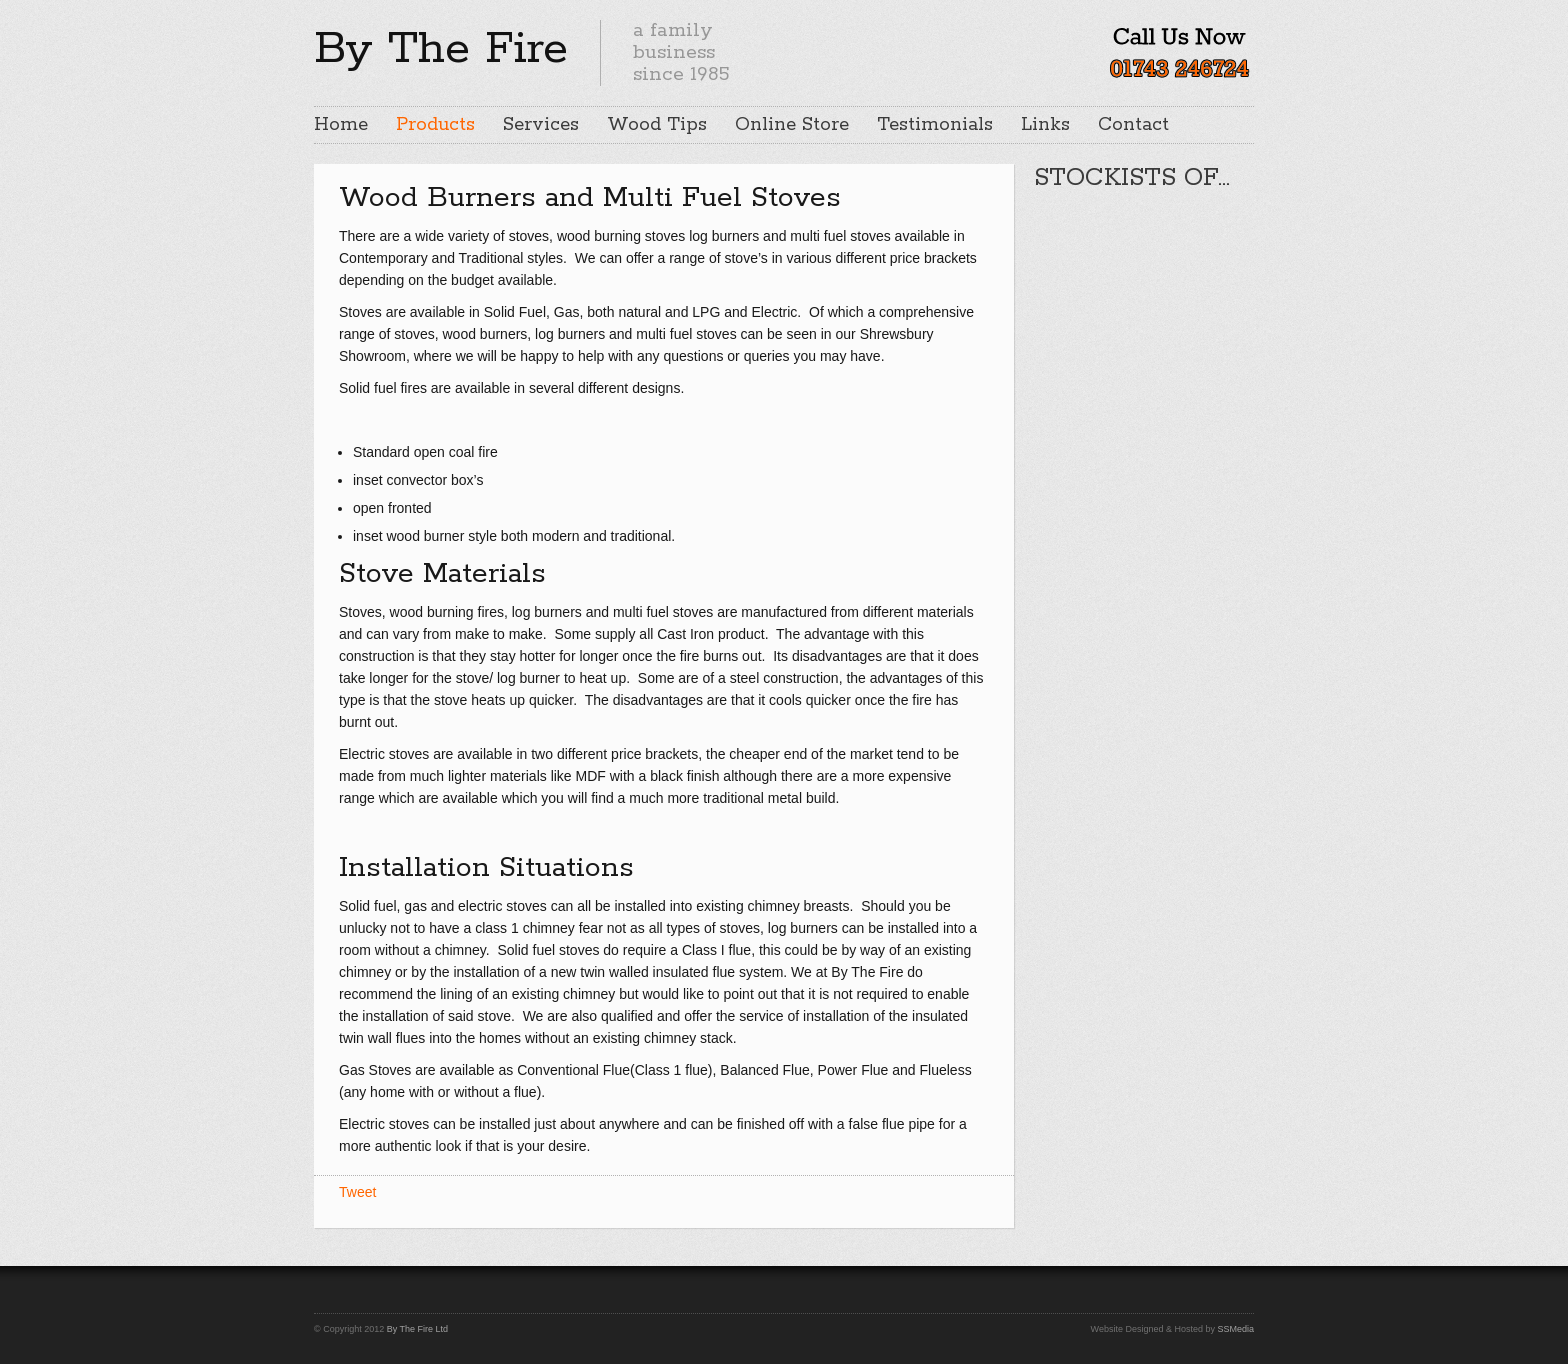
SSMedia (1235, 1329)
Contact (1133, 125)
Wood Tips (657, 125)
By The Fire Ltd (417, 1329)
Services (541, 125)
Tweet (357, 1192)
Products (435, 125)
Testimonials (935, 125)
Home (341, 125)
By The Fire (441, 49)
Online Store (792, 125)
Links (1045, 125)
